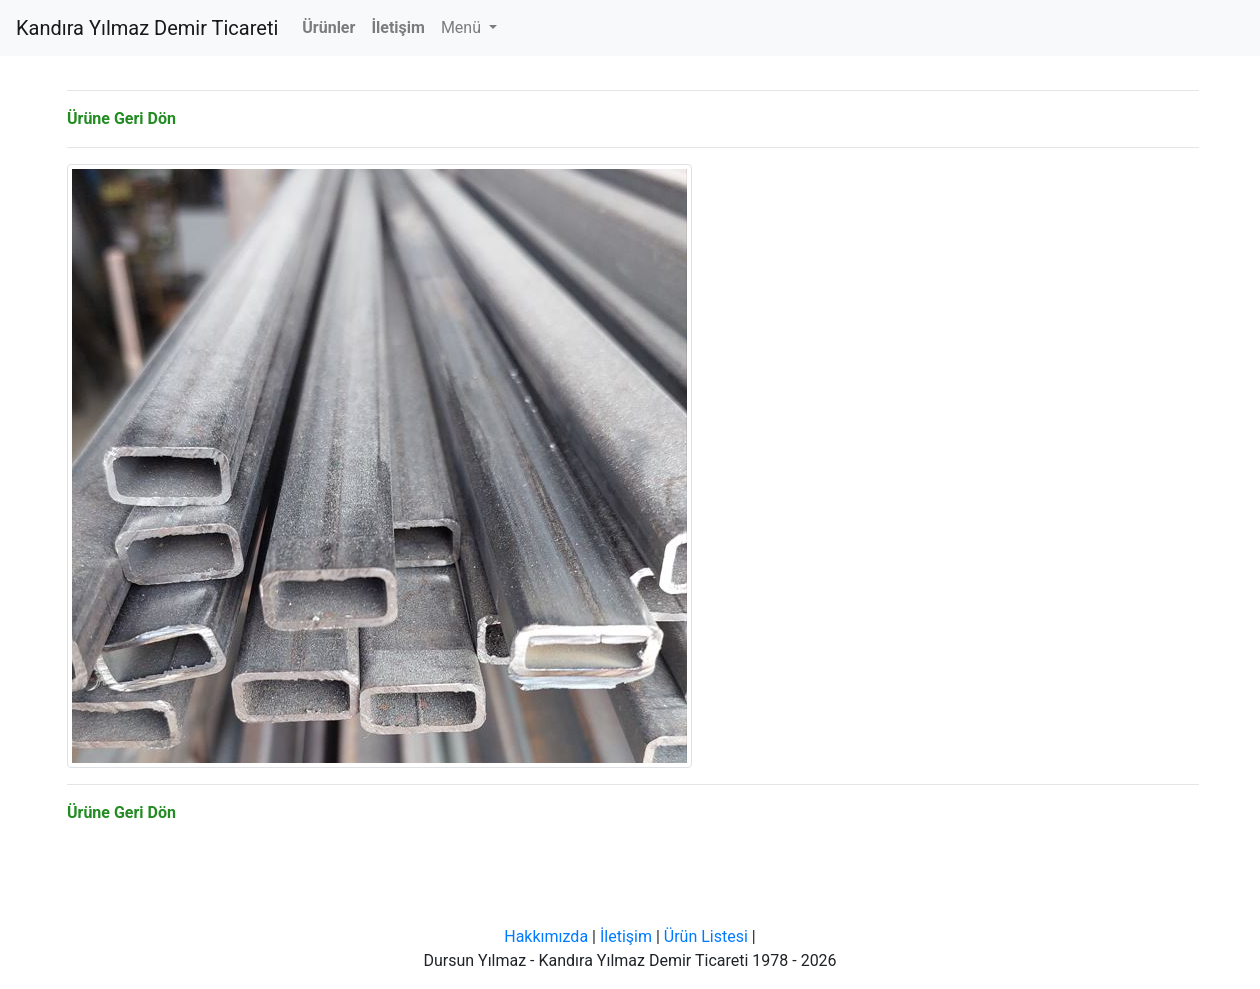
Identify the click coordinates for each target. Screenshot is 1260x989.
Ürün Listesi (706, 936)
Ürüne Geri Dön (121, 118)
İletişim (626, 936)
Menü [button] (463, 27)
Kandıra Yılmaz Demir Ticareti (147, 28)
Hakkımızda (546, 936)
